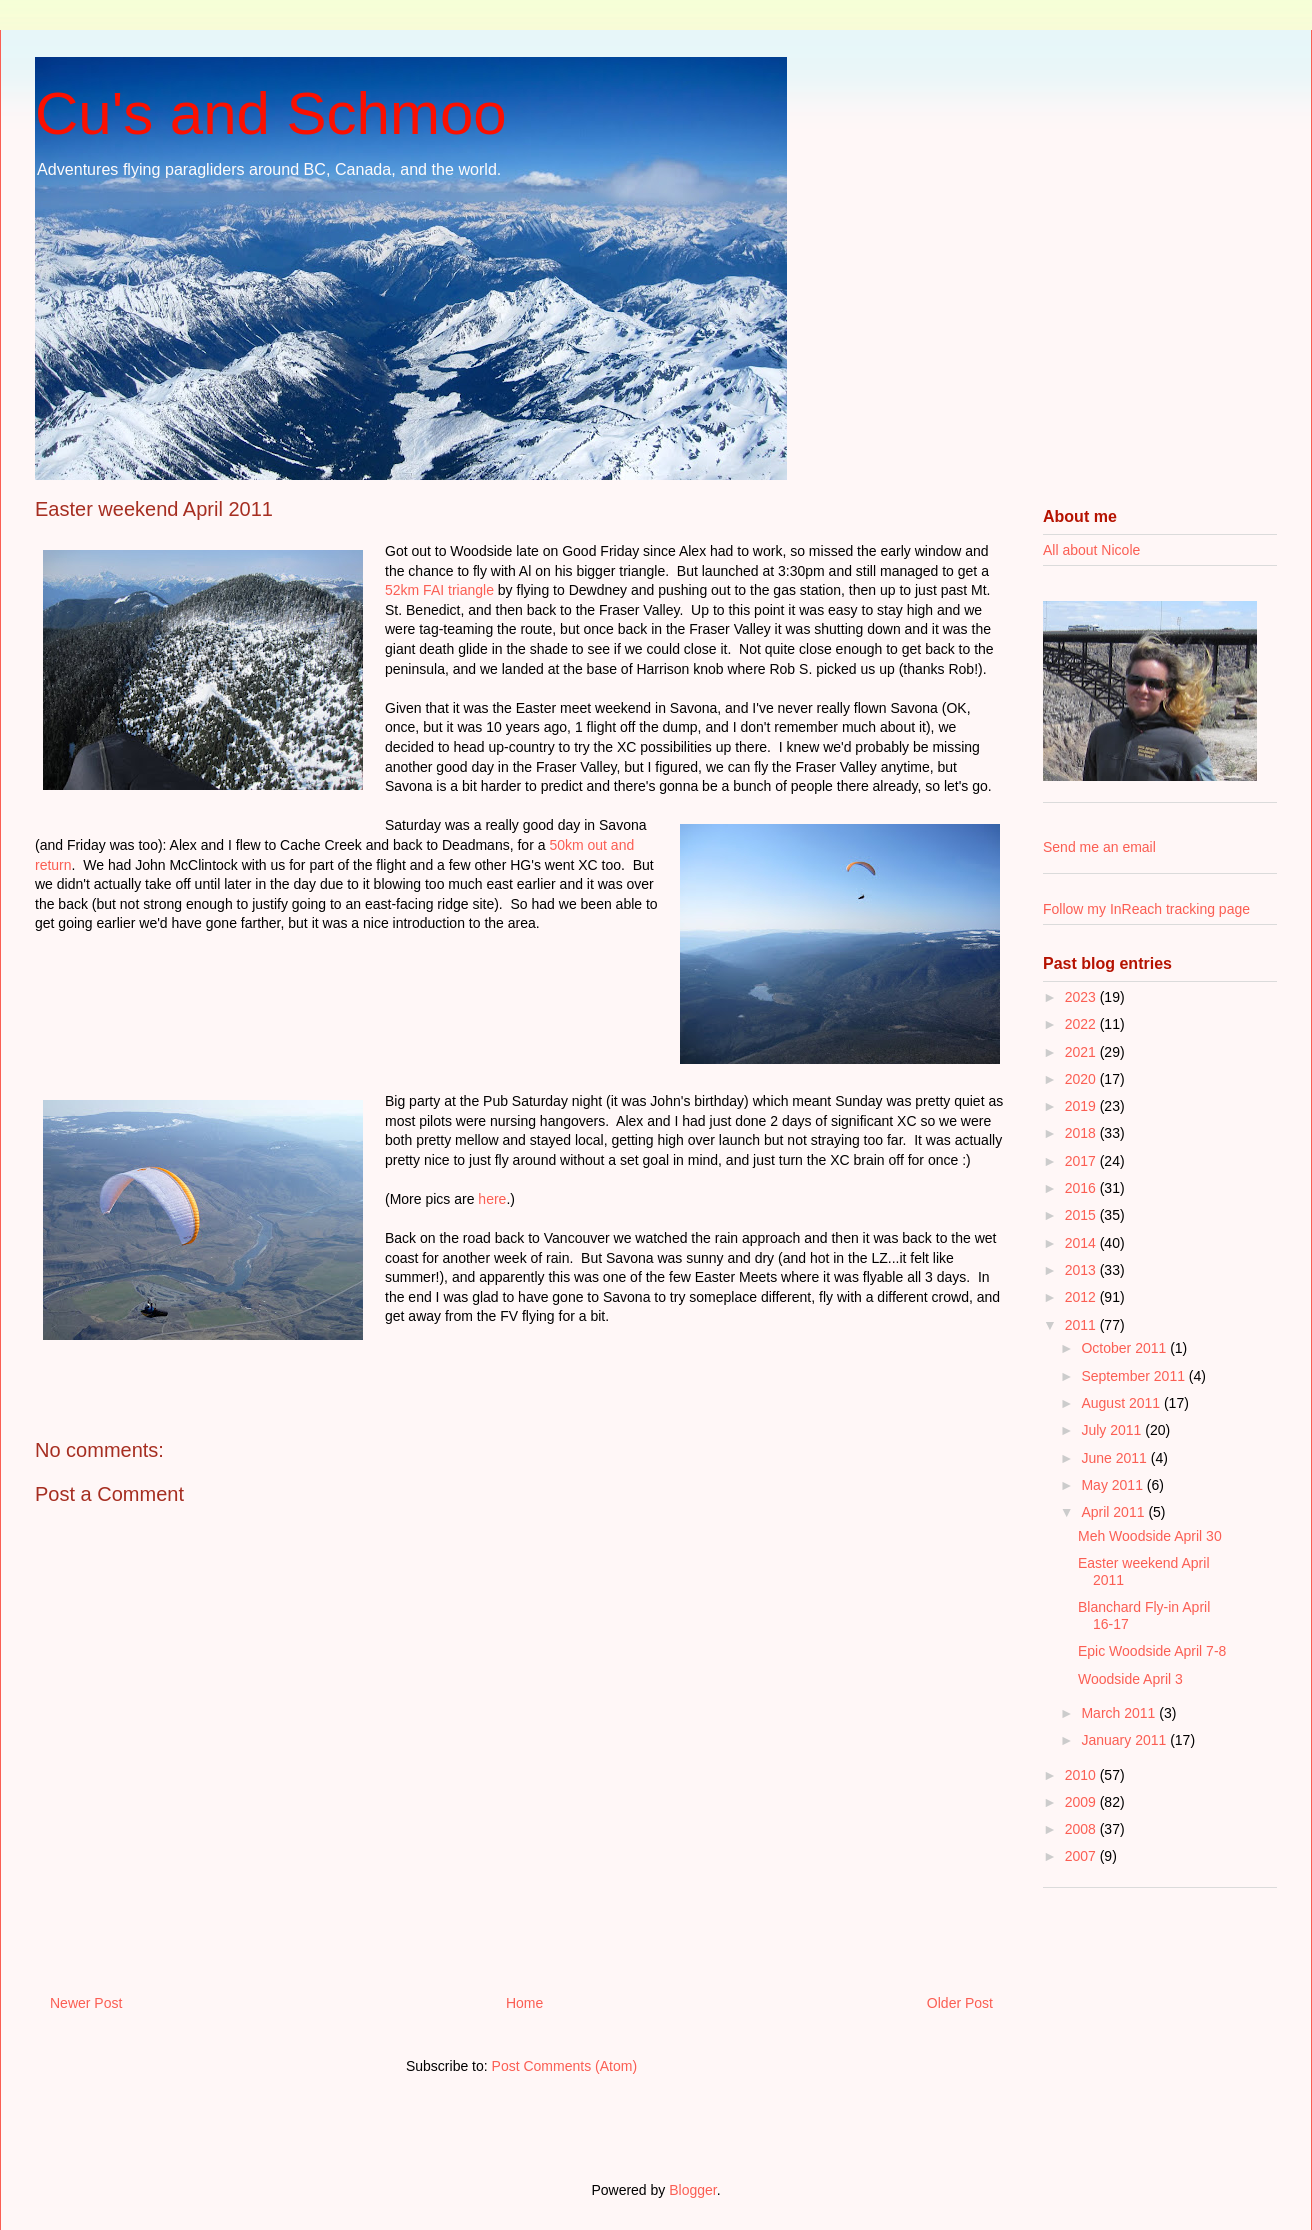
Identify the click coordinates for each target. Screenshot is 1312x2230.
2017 (1082, 1161)
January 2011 (1125, 1740)
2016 (1082, 1188)
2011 (1082, 1325)
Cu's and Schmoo (271, 113)
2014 (1082, 1243)
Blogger (692, 2190)
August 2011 (1122, 1403)
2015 (1082, 1215)
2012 (1082, 1297)
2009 (1082, 1802)
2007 (1082, 1856)
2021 (1082, 1052)
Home (524, 2003)
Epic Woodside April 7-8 (1152, 1651)
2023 (1082, 997)
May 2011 (1113, 1485)
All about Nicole (1091, 550)
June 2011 (1115, 1458)
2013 (1082, 1270)
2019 (1082, 1106)
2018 (1082, 1133)
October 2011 (1125, 1348)
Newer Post (86, 2003)
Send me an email (1099, 847)
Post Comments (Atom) (564, 2066)
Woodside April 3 (1130, 1679)
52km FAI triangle (439, 590)
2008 (1082, 1829)
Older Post (960, 2003)
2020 (1082, 1079)
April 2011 (1114, 1512)
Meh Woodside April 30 (1150, 1536)
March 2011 (1120, 1713)
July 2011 (1113, 1430)
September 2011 (1134, 1376)
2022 (1082, 1024)
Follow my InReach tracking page (1146, 909)
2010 (1082, 1775)
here (492, 1199)
